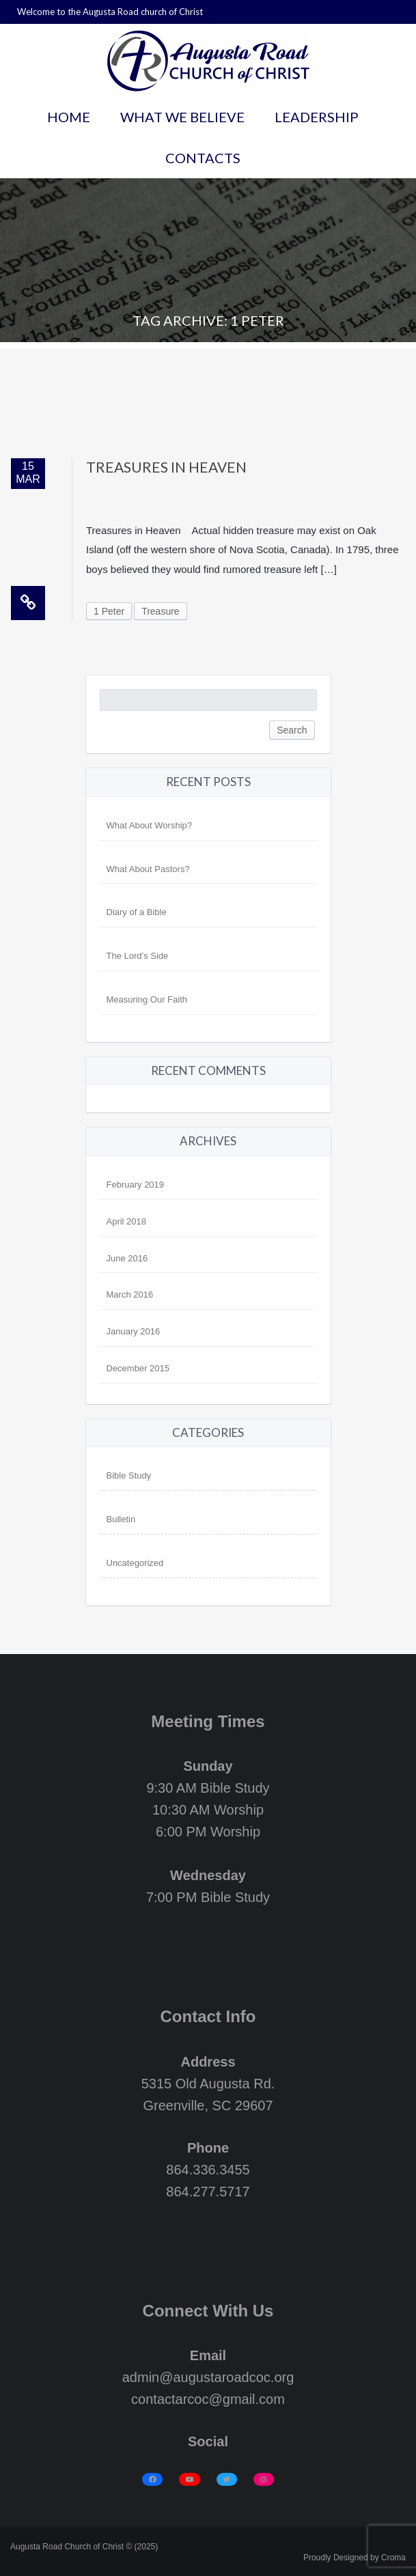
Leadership (317, 117)
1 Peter (109, 611)
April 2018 (127, 1221)
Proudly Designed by (354, 2557)
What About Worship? (150, 825)
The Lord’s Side (138, 956)
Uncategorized (135, 1563)
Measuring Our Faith (147, 999)
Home (68, 117)
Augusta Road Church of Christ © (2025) (84, 2546)
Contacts (202, 158)
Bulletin (121, 1519)
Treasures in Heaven (166, 466)
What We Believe (182, 117)
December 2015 (138, 1368)
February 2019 (136, 1184)
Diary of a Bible (137, 912)
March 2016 (130, 1294)
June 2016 (127, 1258)
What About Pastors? (148, 869)
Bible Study (129, 1475)
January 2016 (134, 1331)
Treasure (160, 611)
